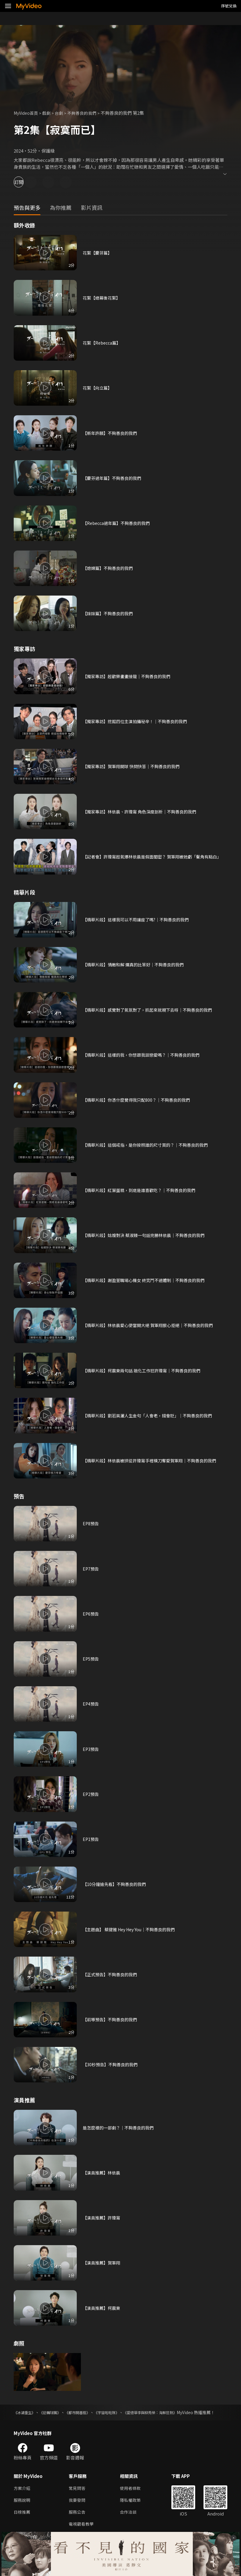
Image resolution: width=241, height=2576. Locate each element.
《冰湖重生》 (26, 2412)
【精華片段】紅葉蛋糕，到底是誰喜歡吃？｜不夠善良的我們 (143, 1190)
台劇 (62, 113)
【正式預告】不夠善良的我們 (112, 1974)
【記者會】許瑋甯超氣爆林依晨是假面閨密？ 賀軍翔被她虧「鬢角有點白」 (152, 856)
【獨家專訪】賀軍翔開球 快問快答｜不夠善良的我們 (134, 766)
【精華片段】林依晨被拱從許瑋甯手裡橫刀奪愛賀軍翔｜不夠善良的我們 (154, 1460)
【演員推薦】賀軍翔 (103, 2262)
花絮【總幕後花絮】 (103, 298)
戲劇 (49, 113)
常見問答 (78, 2495)
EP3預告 (91, 1749)
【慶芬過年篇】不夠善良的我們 (114, 478)
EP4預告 (91, 1704)
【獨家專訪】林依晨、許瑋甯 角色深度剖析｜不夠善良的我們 (143, 811)
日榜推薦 (23, 2520)
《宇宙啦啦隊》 (120, 2412)
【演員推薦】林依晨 (103, 2172)
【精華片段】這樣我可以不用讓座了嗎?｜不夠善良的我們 (140, 919)
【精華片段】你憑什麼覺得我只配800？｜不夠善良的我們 (140, 1100)
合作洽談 (131, 2520)
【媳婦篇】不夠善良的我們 (109, 568)
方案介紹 (23, 2495)
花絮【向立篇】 (98, 388)
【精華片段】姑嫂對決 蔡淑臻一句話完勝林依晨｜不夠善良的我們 (148, 1235)
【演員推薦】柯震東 (103, 2308)
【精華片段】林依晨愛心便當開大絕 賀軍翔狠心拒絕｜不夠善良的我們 (152, 1325)
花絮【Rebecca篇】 (103, 343)
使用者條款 (133, 2495)
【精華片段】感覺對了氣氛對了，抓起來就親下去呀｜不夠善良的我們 (152, 1010)
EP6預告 (91, 1614)
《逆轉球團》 (55, 2412)
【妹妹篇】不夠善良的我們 (109, 613)
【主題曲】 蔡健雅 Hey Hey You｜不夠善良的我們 (132, 1929)
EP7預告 (91, 1569)
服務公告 (78, 2520)
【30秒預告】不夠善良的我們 (112, 2064)
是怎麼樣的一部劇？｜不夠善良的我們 (121, 2127)
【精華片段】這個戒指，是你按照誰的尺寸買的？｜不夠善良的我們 (150, 1145)
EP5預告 (91, 1659)
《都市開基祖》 (86, 2412)
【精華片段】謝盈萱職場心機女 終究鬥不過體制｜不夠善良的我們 (148, 1280)
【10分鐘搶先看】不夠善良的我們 (116, 1884)
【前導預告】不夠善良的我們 (112, 2019)
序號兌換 (229, 6)
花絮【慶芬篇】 (98, 252)
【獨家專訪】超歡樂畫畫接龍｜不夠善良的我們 (129, 676)
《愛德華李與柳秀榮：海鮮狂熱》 (170, 2412)
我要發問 (78, 2507)
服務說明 (23, 2507)
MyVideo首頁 (27, 113)
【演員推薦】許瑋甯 (103, 2217)
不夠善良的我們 (86, 113)
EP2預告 (91, 1794)
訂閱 (25, 182)
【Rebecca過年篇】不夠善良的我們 (119, 523)
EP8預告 (91, 1523)
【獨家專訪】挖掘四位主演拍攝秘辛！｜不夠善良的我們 (138, 721)
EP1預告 (91, 1839)
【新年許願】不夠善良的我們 (112, 433)
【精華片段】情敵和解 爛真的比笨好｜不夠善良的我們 (137, 964)
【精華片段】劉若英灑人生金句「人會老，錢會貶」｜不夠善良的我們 (152, 1415)
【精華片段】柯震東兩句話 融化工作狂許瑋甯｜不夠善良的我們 (146, 1370)
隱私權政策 (133, 2507)
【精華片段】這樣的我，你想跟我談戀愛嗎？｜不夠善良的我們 (145, 1055)
